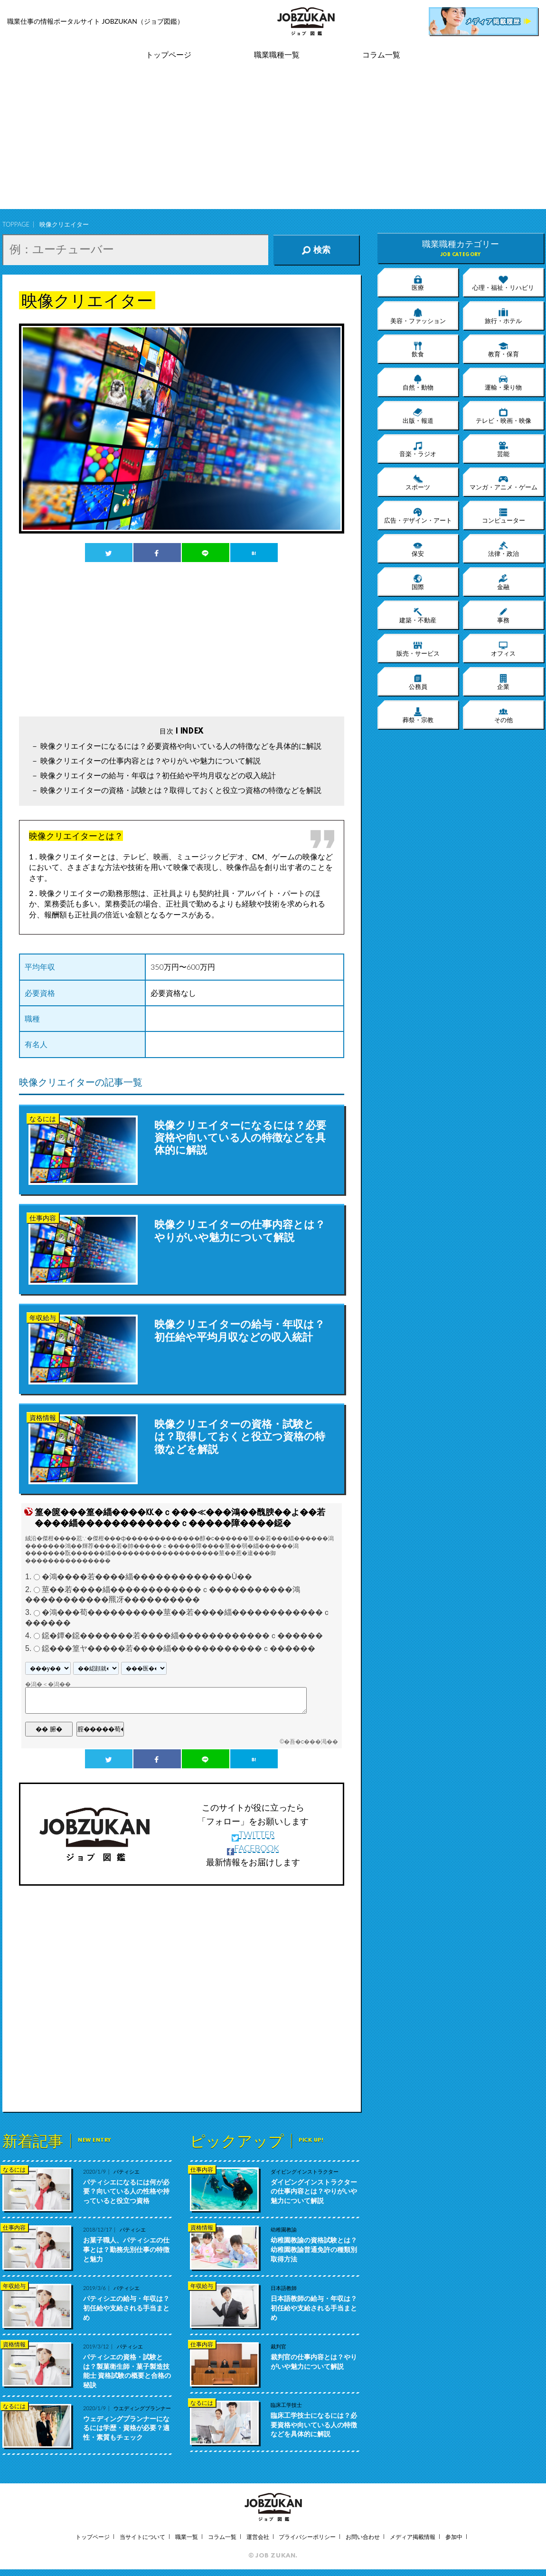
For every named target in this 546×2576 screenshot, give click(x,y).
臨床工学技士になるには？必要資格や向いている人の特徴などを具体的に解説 (314, 2424)
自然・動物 (418, 382)
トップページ (168, 55)
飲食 (418, 349)
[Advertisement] (273, 142)
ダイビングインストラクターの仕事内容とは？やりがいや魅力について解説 (314, 2191)
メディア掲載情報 (412, 2536)
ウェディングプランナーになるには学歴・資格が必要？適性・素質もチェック (126, 2427)
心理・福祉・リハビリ (503, 282)
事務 (503, 615)
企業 (503, 681)
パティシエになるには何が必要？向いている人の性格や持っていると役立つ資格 (126, 2191)
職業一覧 (186, 2536)
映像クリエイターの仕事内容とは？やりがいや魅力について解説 (150, 760)
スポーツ (417, 482)
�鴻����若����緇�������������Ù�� (147, 1577)
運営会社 (257, 2536)
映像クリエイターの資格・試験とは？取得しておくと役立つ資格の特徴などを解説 (180, 789)
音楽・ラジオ (417, 449)
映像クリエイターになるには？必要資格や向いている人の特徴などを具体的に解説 (180, 745)
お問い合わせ (363, 2536)
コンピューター (503, 515)
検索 (316, 250)
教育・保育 (503, 349)
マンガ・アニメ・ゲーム (503, 482)
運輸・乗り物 (503, 382)
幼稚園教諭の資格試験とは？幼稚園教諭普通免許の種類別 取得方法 (314, 2249)
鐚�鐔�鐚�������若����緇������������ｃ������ (182, 1635)
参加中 (453, 2536)
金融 (503, 582)
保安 (418, 548)
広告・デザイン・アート (418, 515)
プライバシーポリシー (307, 2536)
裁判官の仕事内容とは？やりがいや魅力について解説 (314, 2361)
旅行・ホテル (503, 315)
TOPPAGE (15, 224)
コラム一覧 (381, 55)
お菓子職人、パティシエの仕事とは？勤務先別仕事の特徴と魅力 (126, 2249)
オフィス (503, 648)
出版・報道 (418, 415)
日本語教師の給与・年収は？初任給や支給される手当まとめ (314, 2307)
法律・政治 (503, 548)
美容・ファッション (418, 315)
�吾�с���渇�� (311, 1741)
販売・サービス (418, 648)
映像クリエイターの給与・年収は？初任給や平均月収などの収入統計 (158, 775)
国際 (418, 582)
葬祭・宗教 (418, 715)
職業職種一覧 (277, 55)
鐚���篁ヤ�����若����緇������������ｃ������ (178, 1648)
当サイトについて (142, 2536)
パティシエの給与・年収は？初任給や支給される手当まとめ (126, 2307)
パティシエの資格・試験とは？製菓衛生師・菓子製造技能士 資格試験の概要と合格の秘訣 (127, 2371)
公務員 (418, 681)
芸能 (503, 449)
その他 (503, 715)
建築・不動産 (417, 615)
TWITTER (253, 1834)
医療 (418, 282)
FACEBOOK (253, 1848)
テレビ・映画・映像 (503, 415)
